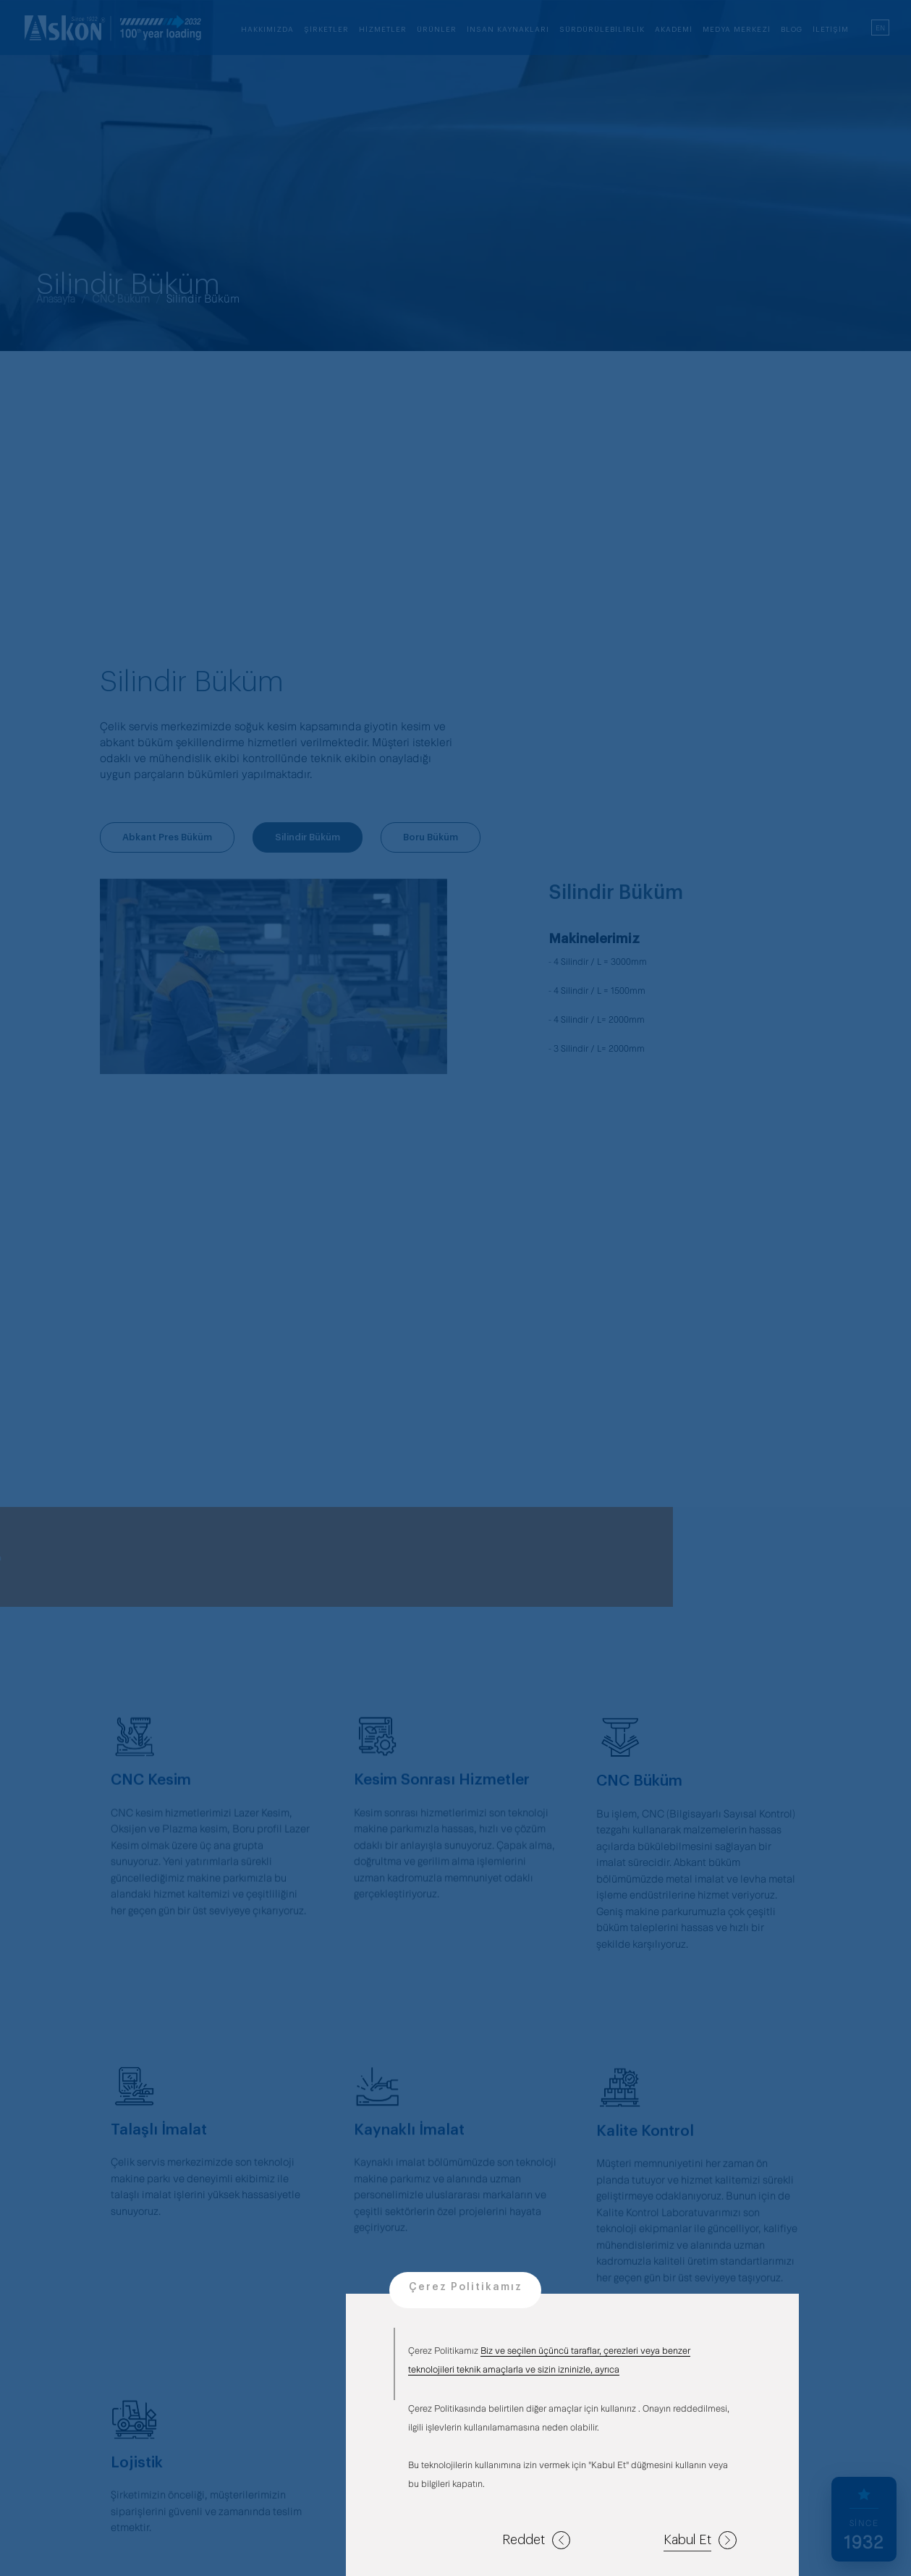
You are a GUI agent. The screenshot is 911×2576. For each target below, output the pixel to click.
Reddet (536, 2540)
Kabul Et (700, 2540)
